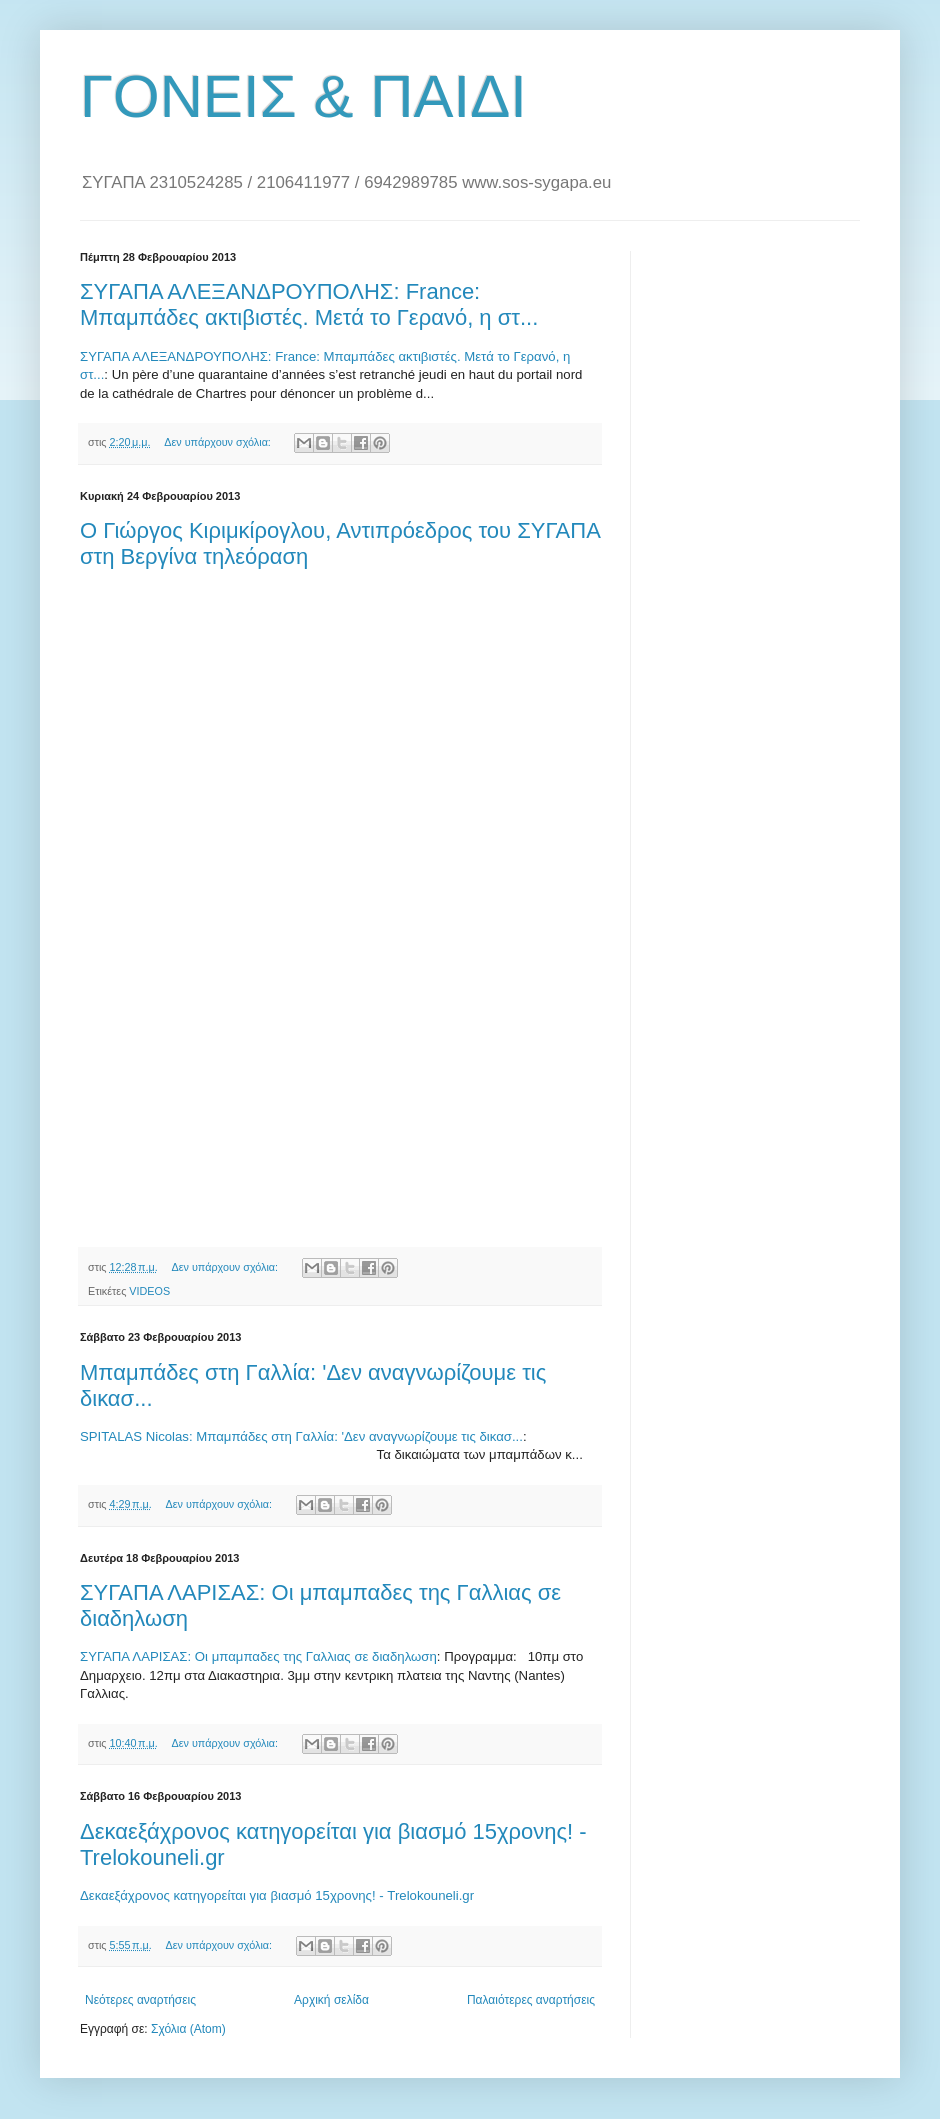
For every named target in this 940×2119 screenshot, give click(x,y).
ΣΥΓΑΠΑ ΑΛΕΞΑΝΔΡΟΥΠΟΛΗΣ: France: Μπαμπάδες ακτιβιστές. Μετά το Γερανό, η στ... (309, 304)
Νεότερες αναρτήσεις (140, 2000)
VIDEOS (149, 1291)
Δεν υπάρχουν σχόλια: (219, 442)
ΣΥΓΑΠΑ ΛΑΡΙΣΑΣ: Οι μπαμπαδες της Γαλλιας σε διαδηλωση (258, 1656)
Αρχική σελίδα (331, 2000)
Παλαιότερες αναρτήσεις (531, 2000)
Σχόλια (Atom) (188, 2029)
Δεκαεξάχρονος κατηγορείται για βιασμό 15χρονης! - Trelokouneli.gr (277, 1895)
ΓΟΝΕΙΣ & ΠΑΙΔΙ (303, 96)
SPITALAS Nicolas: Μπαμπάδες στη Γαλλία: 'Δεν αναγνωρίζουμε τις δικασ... (301, 1436)
